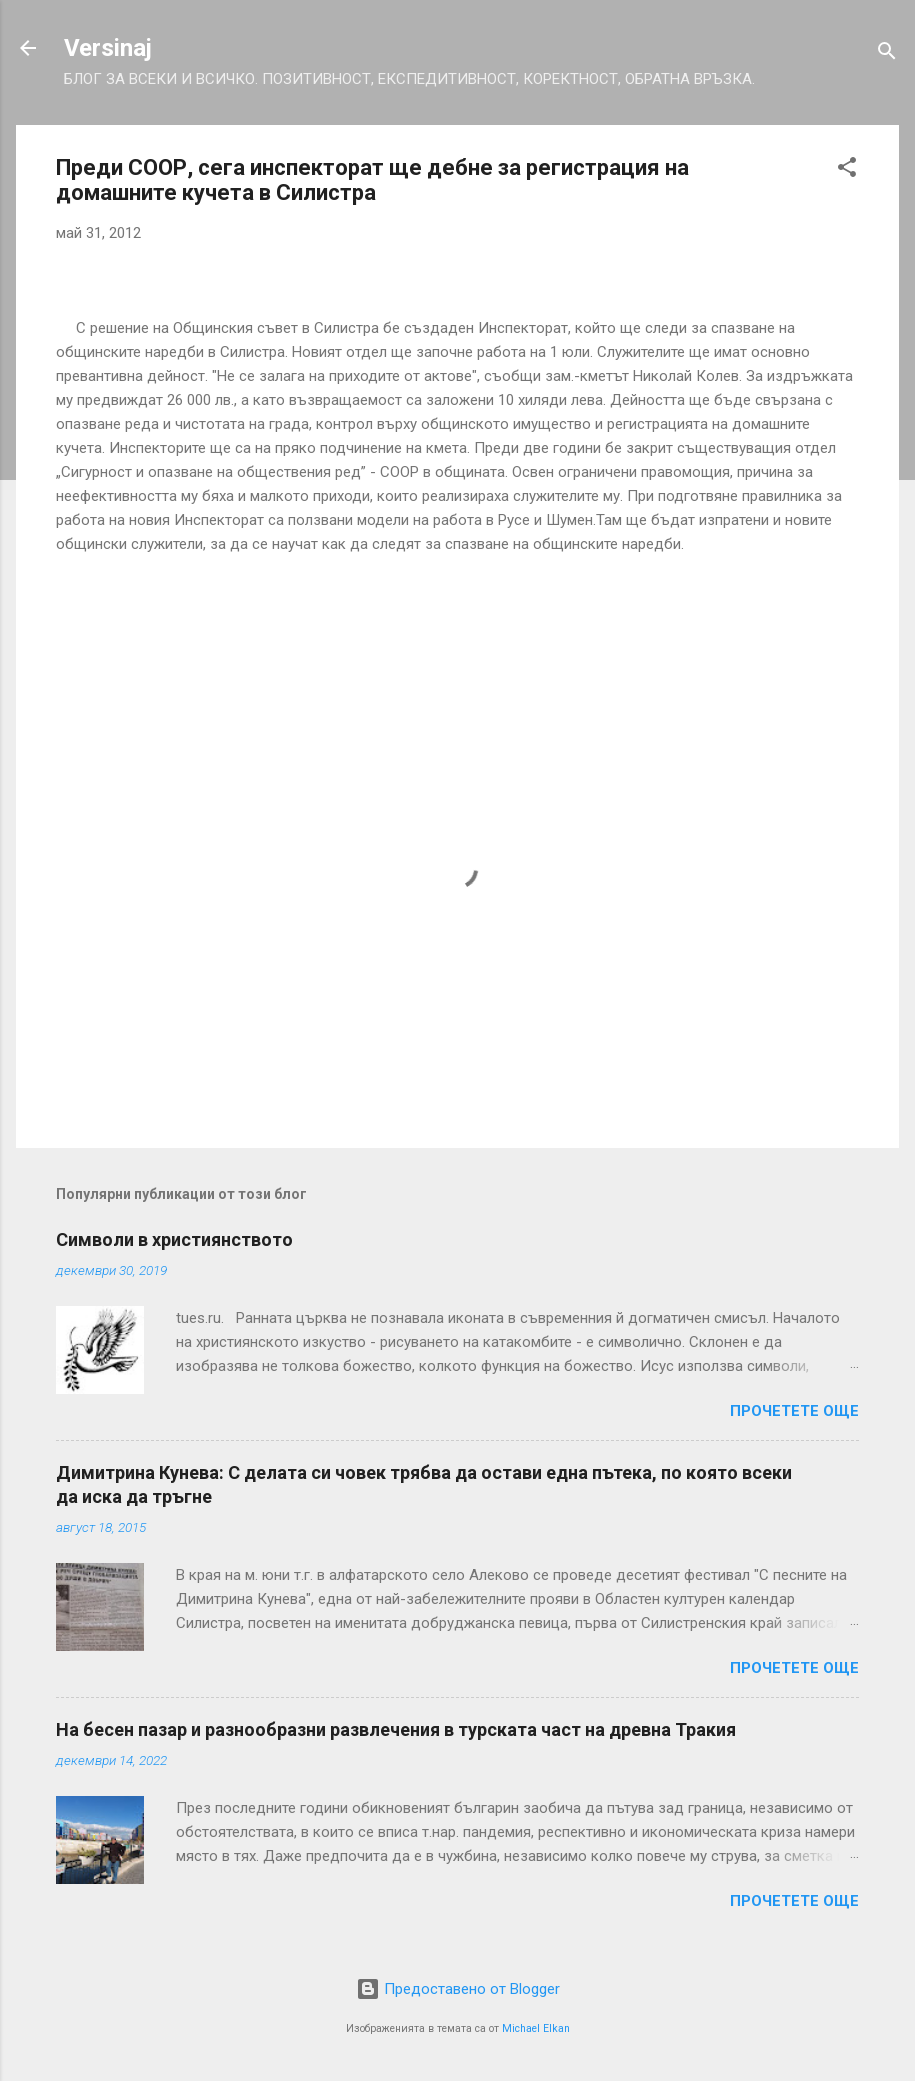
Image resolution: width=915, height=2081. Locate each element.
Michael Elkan (536, 2028)
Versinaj (108, 48)
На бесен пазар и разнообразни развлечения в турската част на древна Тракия (396, 1729)
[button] (847, 170)
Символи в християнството (174, 1239)
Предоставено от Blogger (458, 1989)
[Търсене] (887, 54)
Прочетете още (794, 1411)
